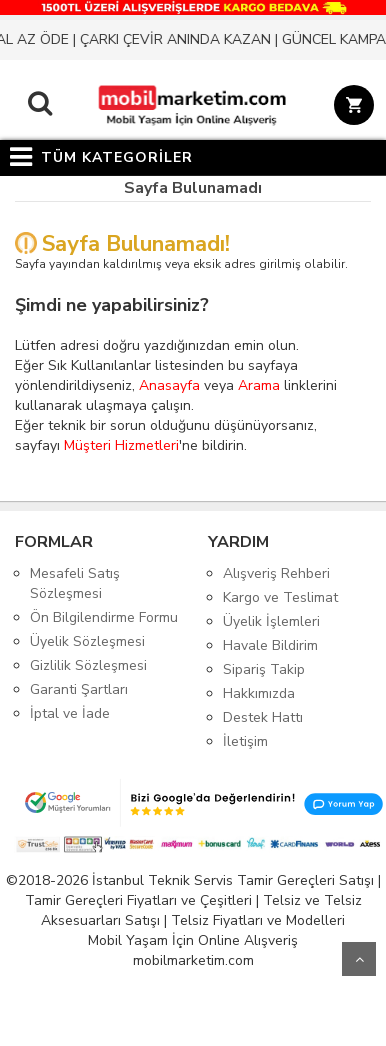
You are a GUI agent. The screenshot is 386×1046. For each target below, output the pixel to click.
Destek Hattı (263, 717)
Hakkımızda (259, 693)
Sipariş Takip (264, 669)
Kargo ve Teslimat (280, 597)
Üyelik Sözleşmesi (87, 641)
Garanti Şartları (79, 689)
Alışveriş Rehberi (276, 573)
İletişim (245, 741)
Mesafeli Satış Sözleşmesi (75, 583)
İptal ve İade (70, 713)
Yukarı (359, 959)
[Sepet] (350, 108)
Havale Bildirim (270, 645)
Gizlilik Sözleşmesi (88, 665)
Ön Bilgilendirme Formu (104, 617)
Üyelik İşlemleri (271, 621)
